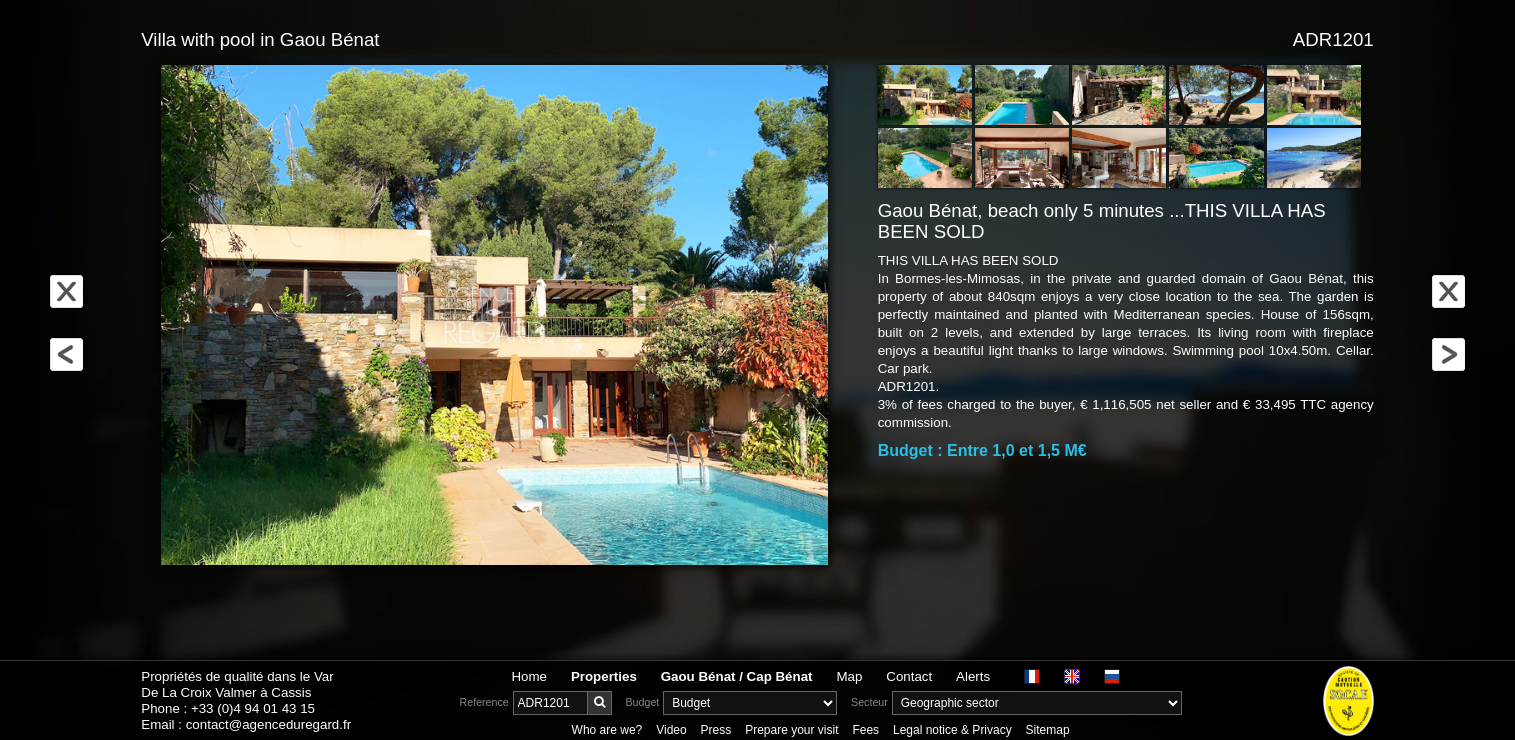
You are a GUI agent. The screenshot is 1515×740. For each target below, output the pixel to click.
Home (529, 676)
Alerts (973, 676)
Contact (909, 676)
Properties (604, 676)
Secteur (869, 702)
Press (716, 730)
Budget (643, 702)
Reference (484, 702)
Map (849, 676)
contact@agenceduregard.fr (268, 724)
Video (671, 730)
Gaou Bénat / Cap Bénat (737, 676)
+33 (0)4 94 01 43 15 (253, 708)
